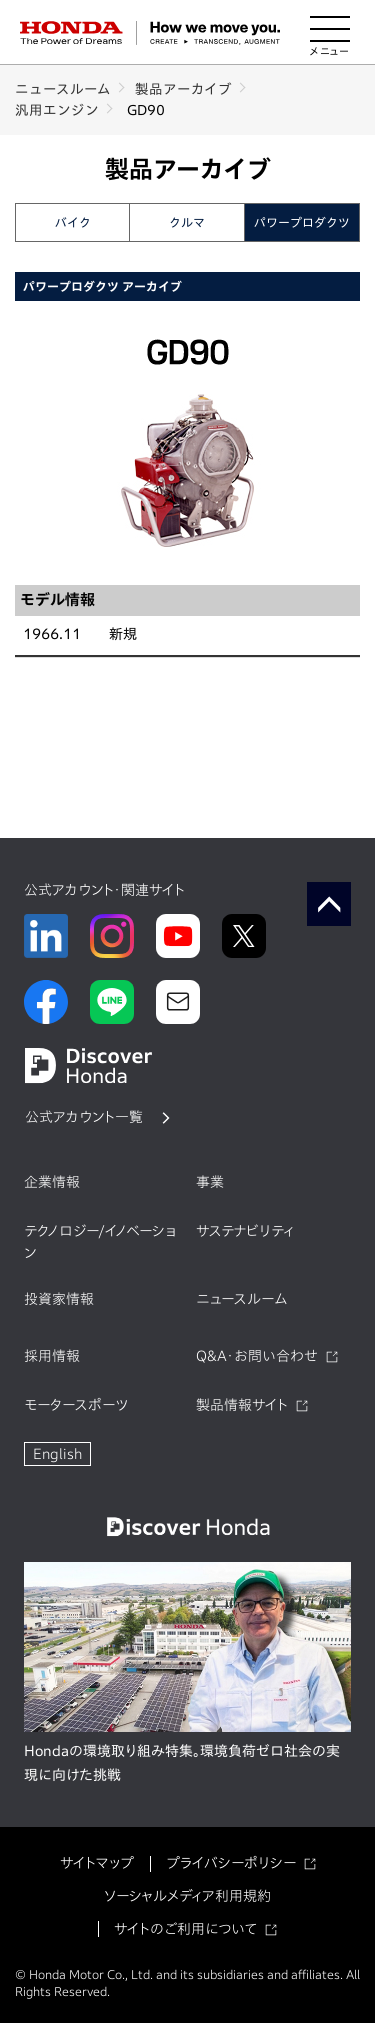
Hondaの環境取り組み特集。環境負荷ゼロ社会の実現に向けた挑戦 (182, 1763)
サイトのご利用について (185, 1929)
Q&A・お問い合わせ (257, 1356)
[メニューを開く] (330, 33)
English (57, 1454)
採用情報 (52, 1356)
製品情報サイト (242, 1405)
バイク (73, 222)
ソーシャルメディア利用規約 (187, 1896)
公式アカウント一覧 (84, 1117)
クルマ (187, 222)
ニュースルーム (63, 89)
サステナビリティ (245, 1231)
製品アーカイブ (183, 89)
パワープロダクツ (302, 222)
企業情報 (52, 1182)
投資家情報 (59, 1299)
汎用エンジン (57, 110)
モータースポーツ (76, 1405)
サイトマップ (97, 1863)
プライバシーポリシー (231, 1863)
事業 (210, 1182)
